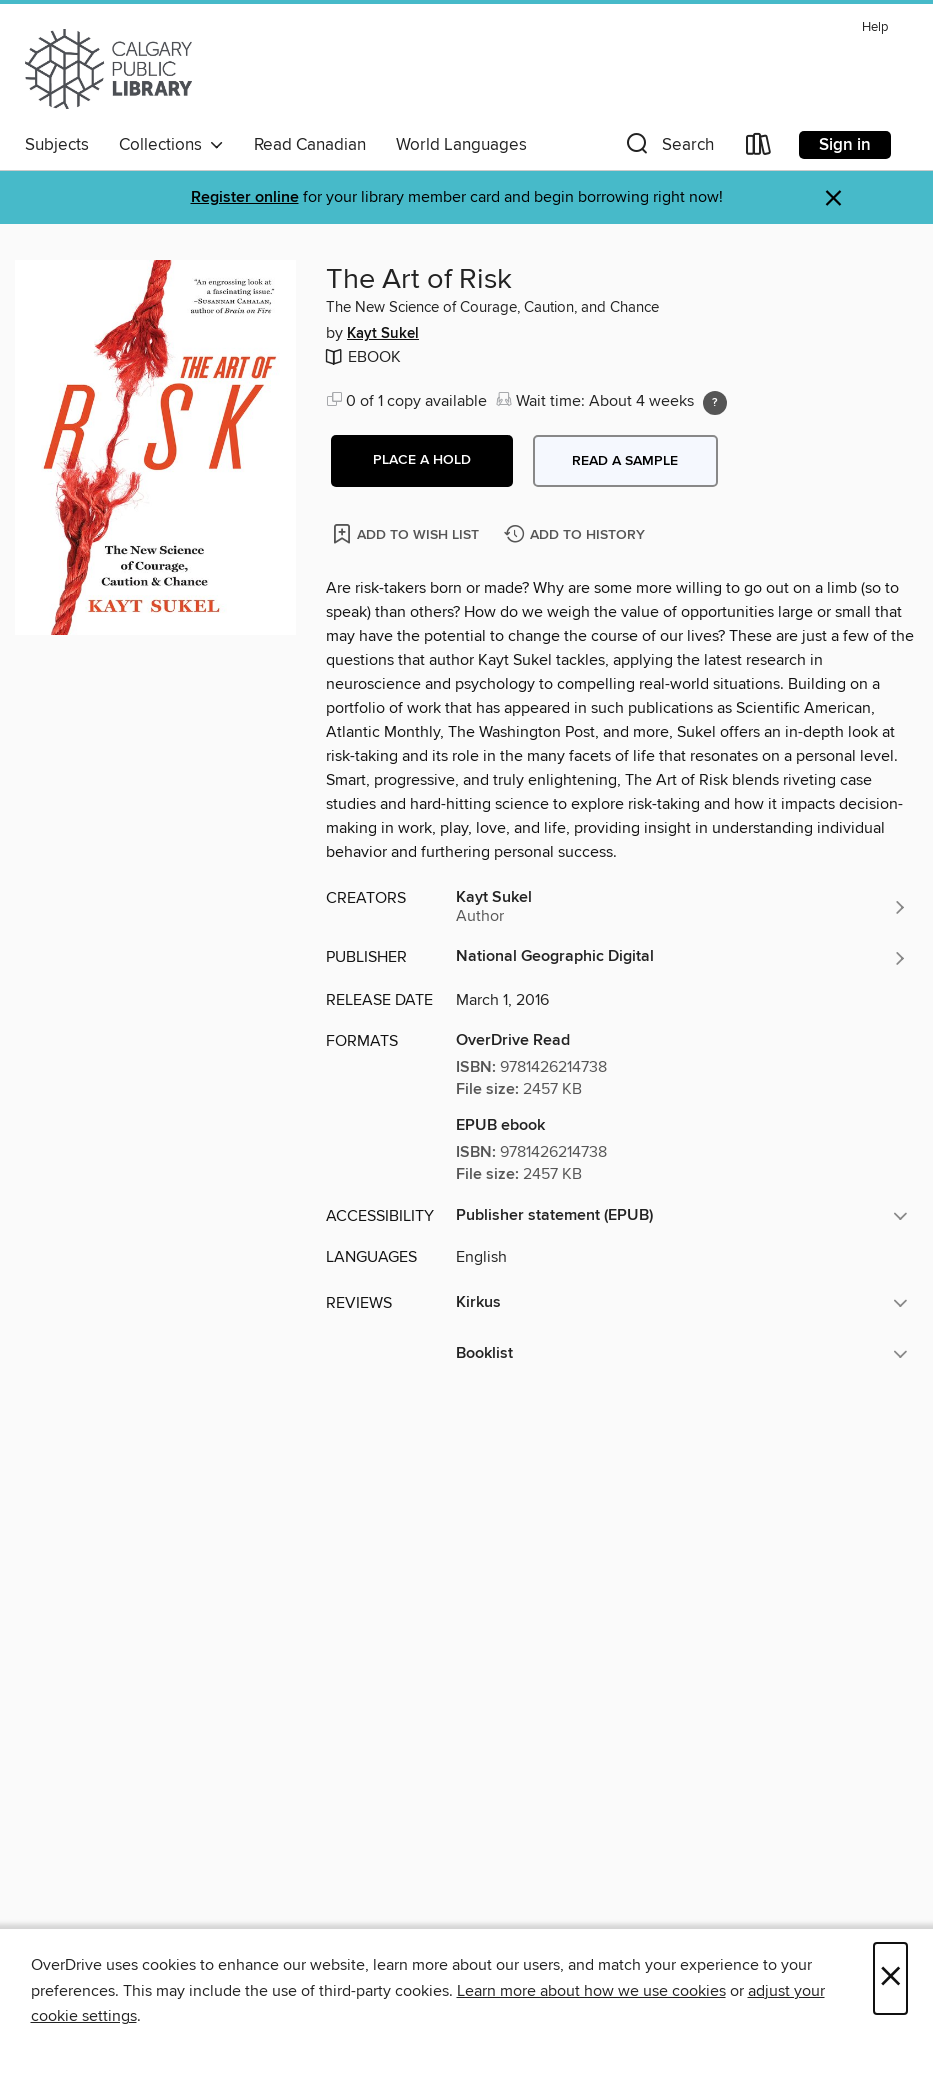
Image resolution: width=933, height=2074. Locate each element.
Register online (245, 197)
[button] (668, 148)
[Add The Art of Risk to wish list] (407, 533)
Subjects (57, 145)
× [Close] (890, 1978)
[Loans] (759, 148)
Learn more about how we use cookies (591, 1991)
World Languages (461, 145)
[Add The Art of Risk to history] (577, 535)
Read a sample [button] (625, 461)
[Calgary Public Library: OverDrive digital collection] (108, 69)
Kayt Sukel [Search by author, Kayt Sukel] (383, 334)
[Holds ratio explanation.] (715, 403)
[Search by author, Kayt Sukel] (682, 907)
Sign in (845, 145)
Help (875, 27)
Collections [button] (171, 145)
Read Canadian (310, 145)
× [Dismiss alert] (833, 198)
